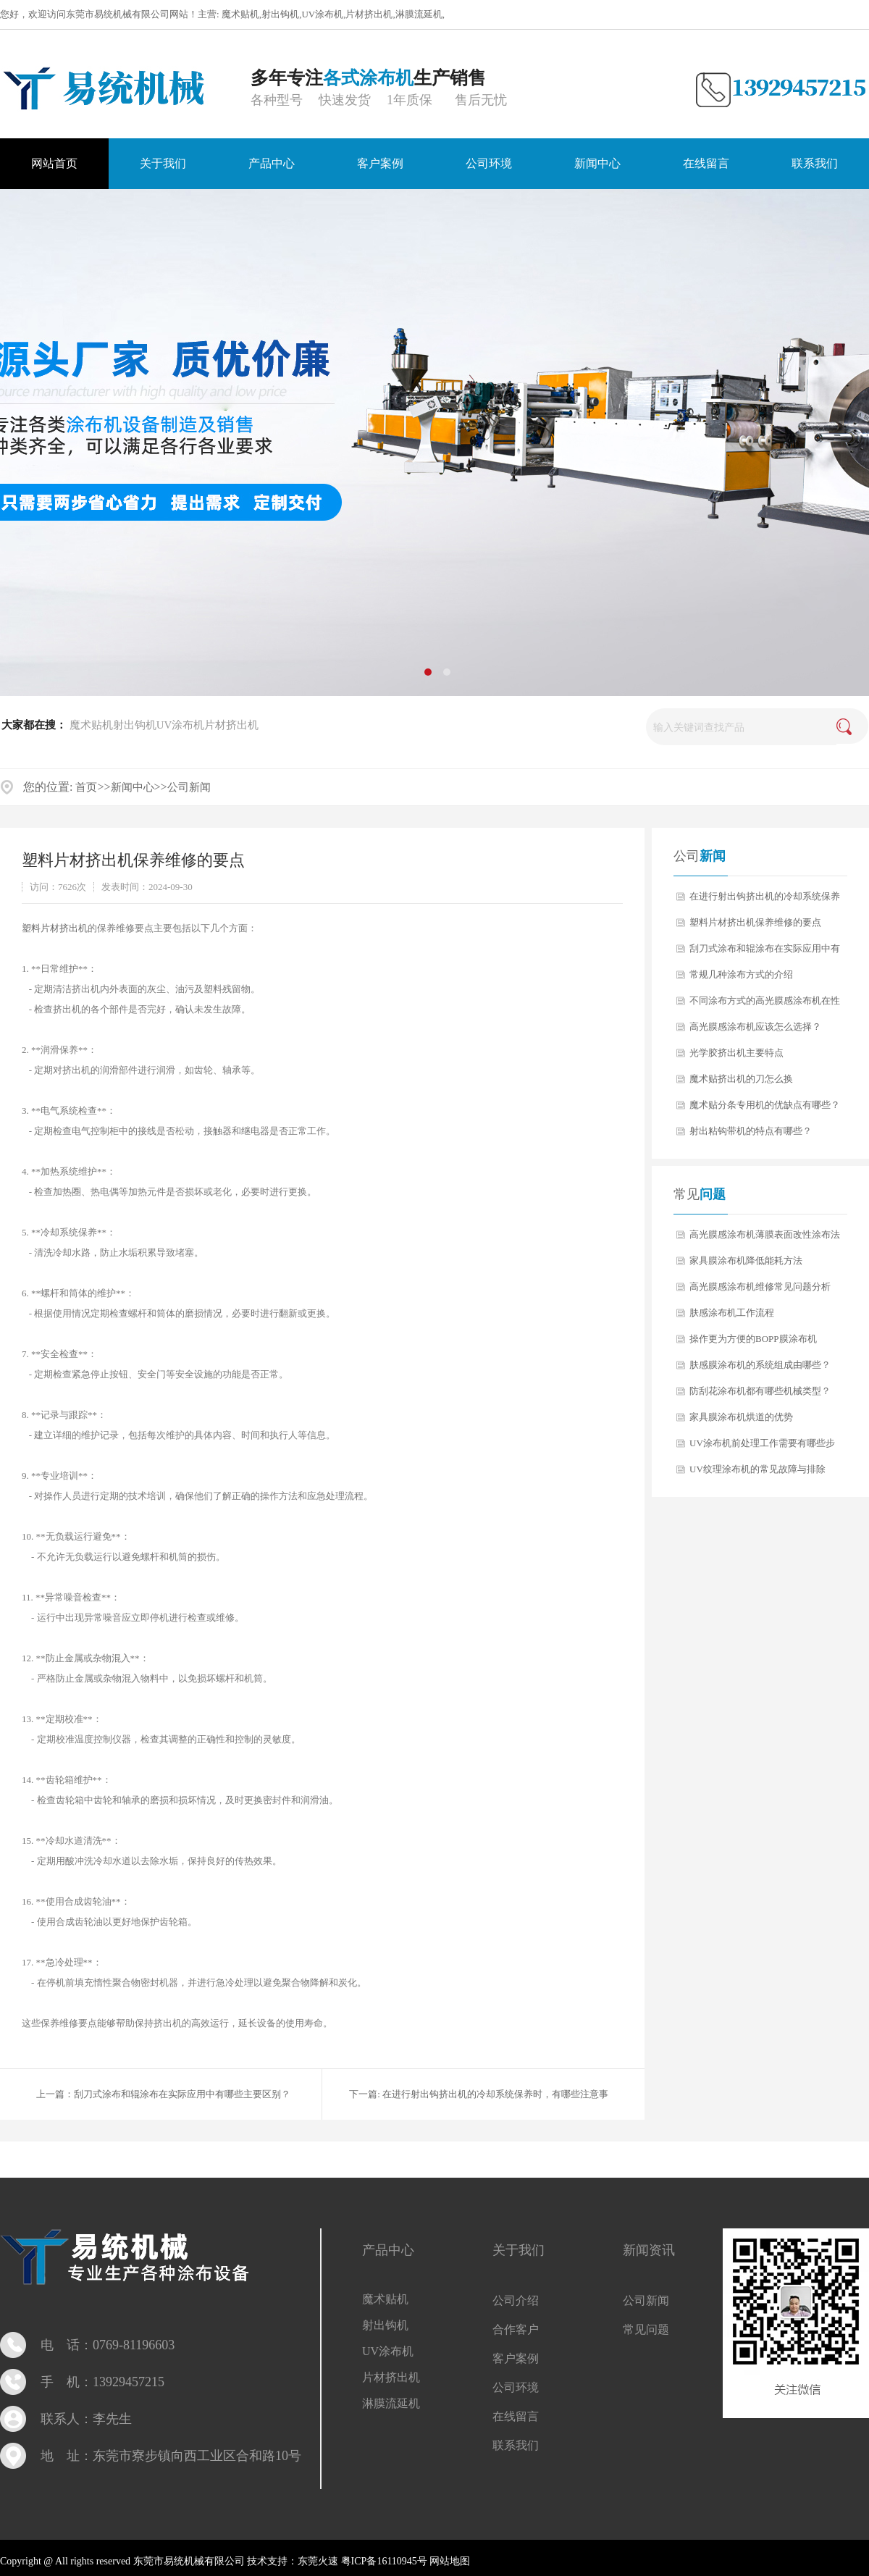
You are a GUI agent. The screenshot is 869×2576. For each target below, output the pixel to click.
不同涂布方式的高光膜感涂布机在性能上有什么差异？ (764, 1004)
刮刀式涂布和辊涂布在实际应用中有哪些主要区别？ (182, 2094)
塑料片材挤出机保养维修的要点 (755, 922)
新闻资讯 (649, 2250)
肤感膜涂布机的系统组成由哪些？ (760, 1364)
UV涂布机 (322, 14)
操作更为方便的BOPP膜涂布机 (753, 1338)
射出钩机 (280, 14)
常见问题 (646, 2329)
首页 (86, 787)
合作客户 (515, 2329)
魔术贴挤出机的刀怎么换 (741, 1078)
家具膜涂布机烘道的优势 (741, 1416)
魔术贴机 (240, 14)
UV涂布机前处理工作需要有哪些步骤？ (762, 1447)
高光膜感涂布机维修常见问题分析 (760, 1286)
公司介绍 (515, 2300)
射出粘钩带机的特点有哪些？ (750, 1130)
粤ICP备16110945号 (384, 2561)
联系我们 (515, 2445)
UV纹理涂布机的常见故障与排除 (757, 1469)
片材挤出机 (368, 14)
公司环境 (515, 2387)
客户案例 (515, 2358)
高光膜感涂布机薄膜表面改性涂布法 (764, 1234)
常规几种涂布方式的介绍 (741, 974)
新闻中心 (132, 787)
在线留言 (515, 2416)
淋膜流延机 (418, 14)
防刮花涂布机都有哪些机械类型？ (760, 1390)
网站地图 (449, 2561)
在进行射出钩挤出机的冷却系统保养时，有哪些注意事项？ (764, 900)
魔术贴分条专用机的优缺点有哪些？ (764, 1104)
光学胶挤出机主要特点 (736, 1052)
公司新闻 (189, 787)
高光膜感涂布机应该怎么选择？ (755, 1026)
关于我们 (518, 2250)
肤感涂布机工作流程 (731, 1312)
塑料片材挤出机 (55, 928)
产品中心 (388, 2250)
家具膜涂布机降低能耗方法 (745, 1260)
